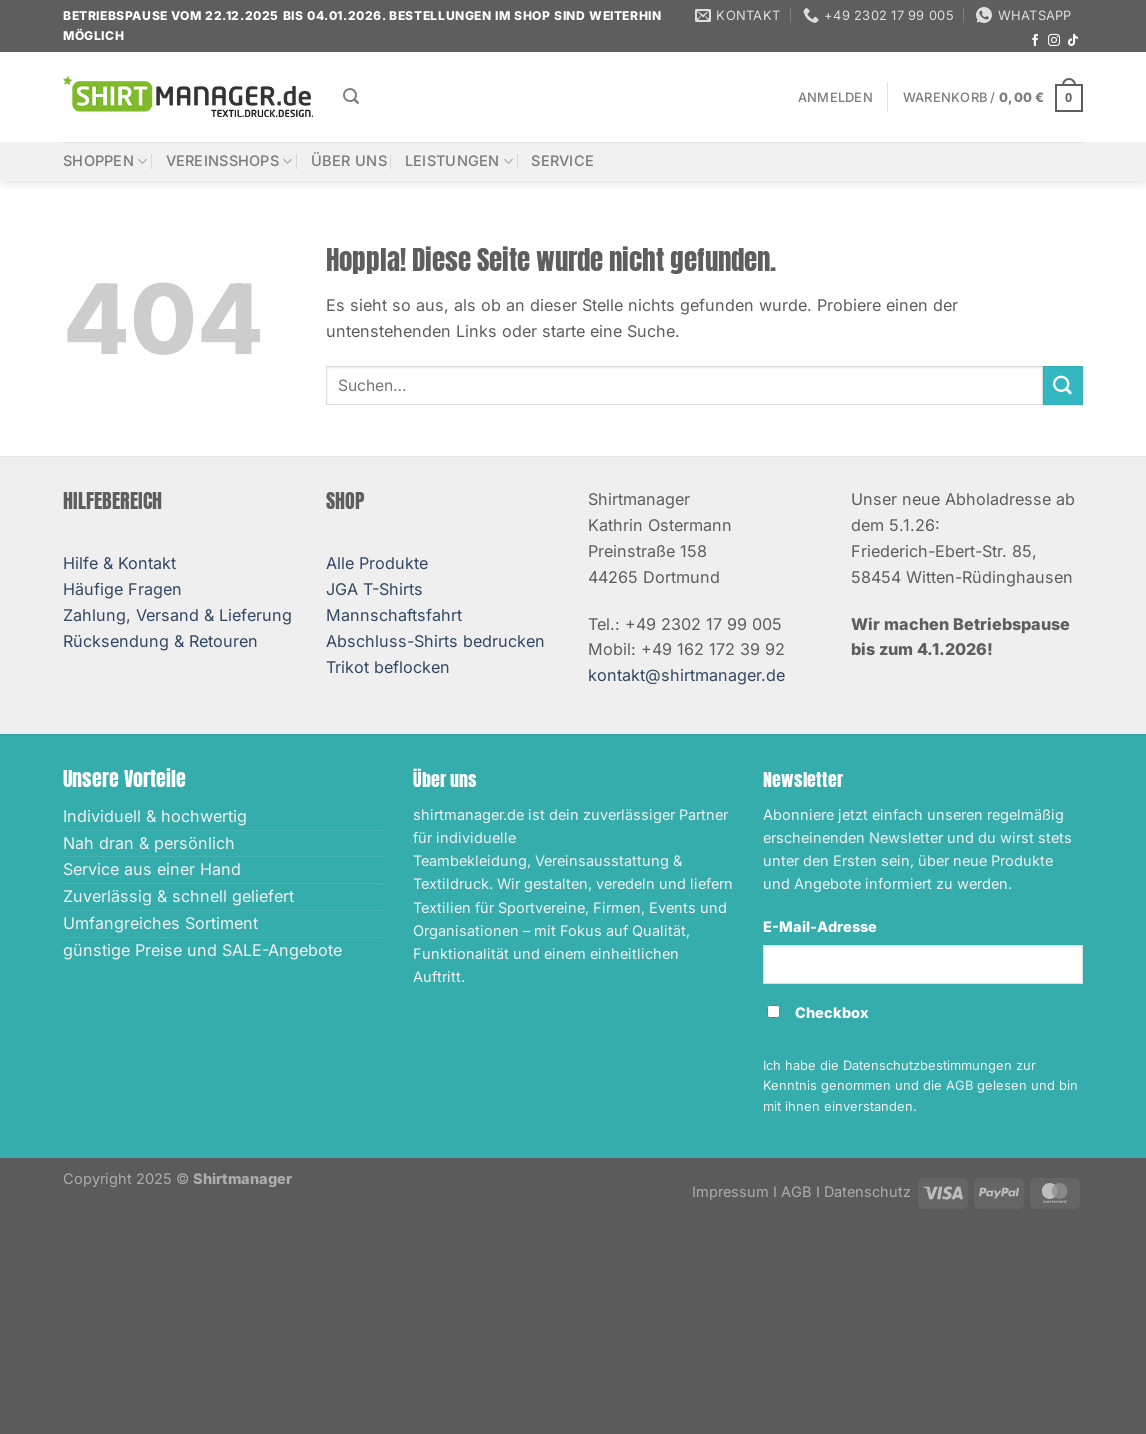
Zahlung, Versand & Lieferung (177, 615)
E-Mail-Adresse (820, 927)
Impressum (730, 1192)
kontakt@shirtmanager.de (686, 675)
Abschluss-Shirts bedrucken (435, 641)
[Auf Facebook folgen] (1035, 41)
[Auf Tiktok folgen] (1073, 41)
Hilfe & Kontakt (119, 563)
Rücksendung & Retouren (160, 641)
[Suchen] (351, 96)
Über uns (349, 161)
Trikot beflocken (388, 667)
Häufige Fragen (122, 589)
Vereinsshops (229, 161)
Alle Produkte (377, 563)
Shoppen (105, 161)
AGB (796, 1192)
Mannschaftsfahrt (394, 615)
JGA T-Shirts (374, 589)
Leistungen (459, 161)
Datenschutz (867, 1192)
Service (562, 161)
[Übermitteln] (1063, 386)
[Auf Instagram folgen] (1054, 41)
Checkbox (832, 1013)
